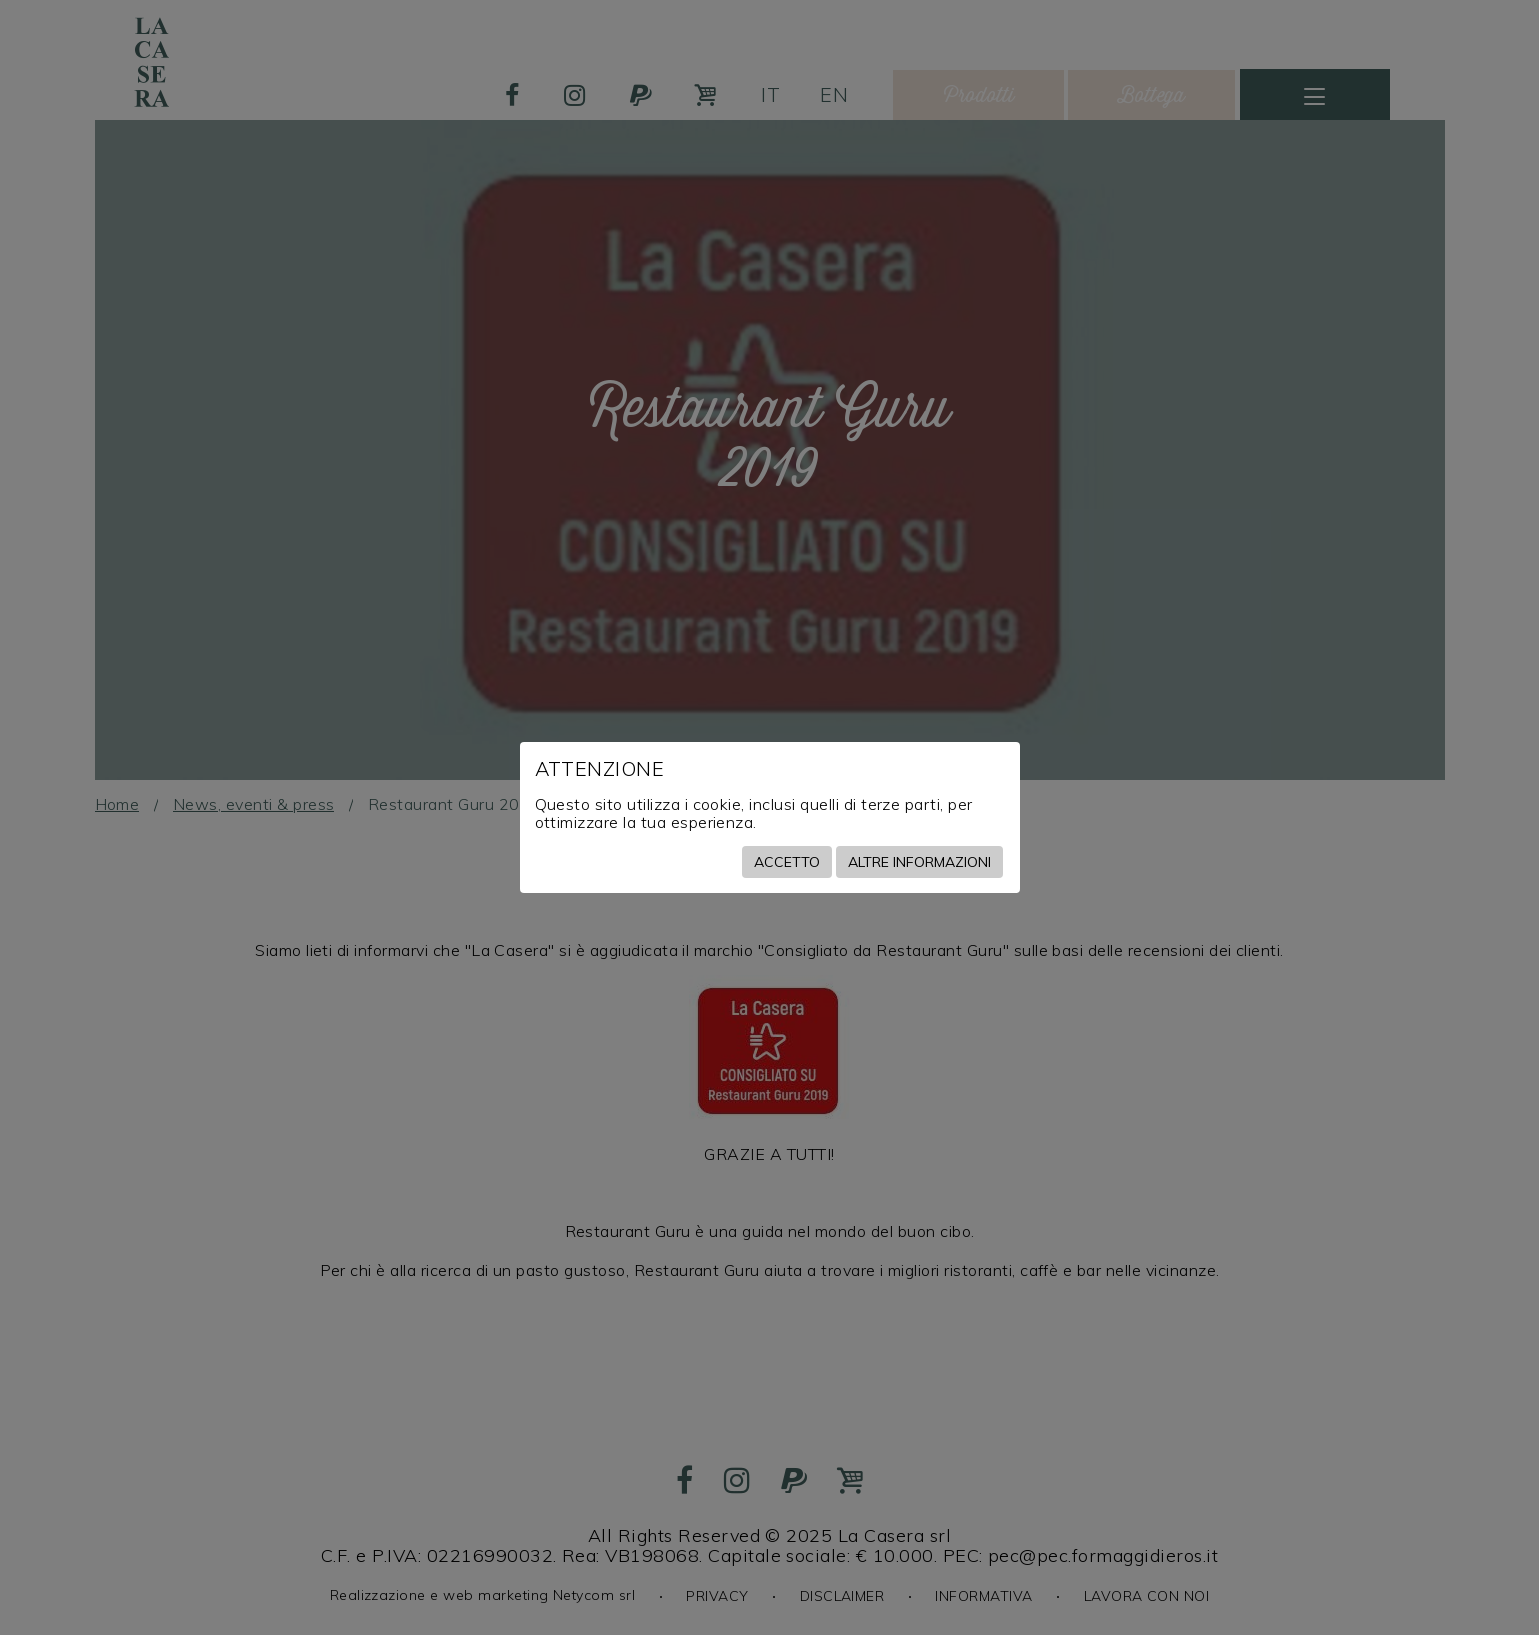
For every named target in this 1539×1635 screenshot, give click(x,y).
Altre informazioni (919, 862)
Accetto (787, 862)
